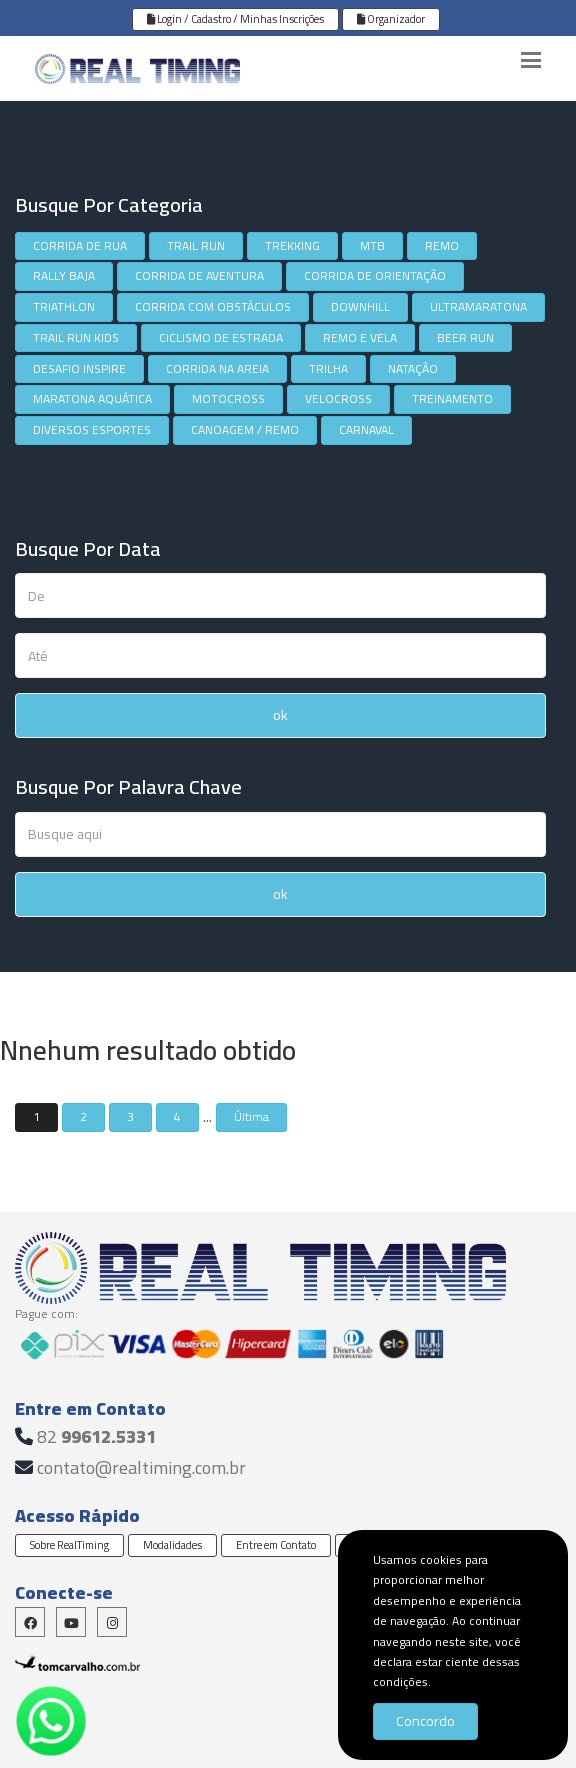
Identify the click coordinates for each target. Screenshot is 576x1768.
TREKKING (292, 245)
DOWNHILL (360, 306)
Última (251, 1116)
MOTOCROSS (228, 398)
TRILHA (328, 368)
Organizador (391, 19)
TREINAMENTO (452, 398)
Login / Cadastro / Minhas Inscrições (235, 19)
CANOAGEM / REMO (245, 429)
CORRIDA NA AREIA (217, 368)
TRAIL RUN (196, 245)
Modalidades (172, 1545)
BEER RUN (465, 337)
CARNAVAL (366, 429)
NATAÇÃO (413, 368)
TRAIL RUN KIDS (76, 337)
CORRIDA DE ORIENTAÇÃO (375, 275)
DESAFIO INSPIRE (79, 368)
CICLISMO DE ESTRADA (221, 337)
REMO (442, 245)
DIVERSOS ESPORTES (92, 429)
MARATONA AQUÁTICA (92, 398)
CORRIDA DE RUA (80, 245)
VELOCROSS (338, 398)
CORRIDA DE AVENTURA (199, 275)
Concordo (425, 1721)
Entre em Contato (276, 1545)
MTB (372, 245)
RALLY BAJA (64, 275)
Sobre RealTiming (69, 1545)
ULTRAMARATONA (478, 306)
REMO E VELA (360, 337)
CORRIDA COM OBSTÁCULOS (213, 306)
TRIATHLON (64, 306)
